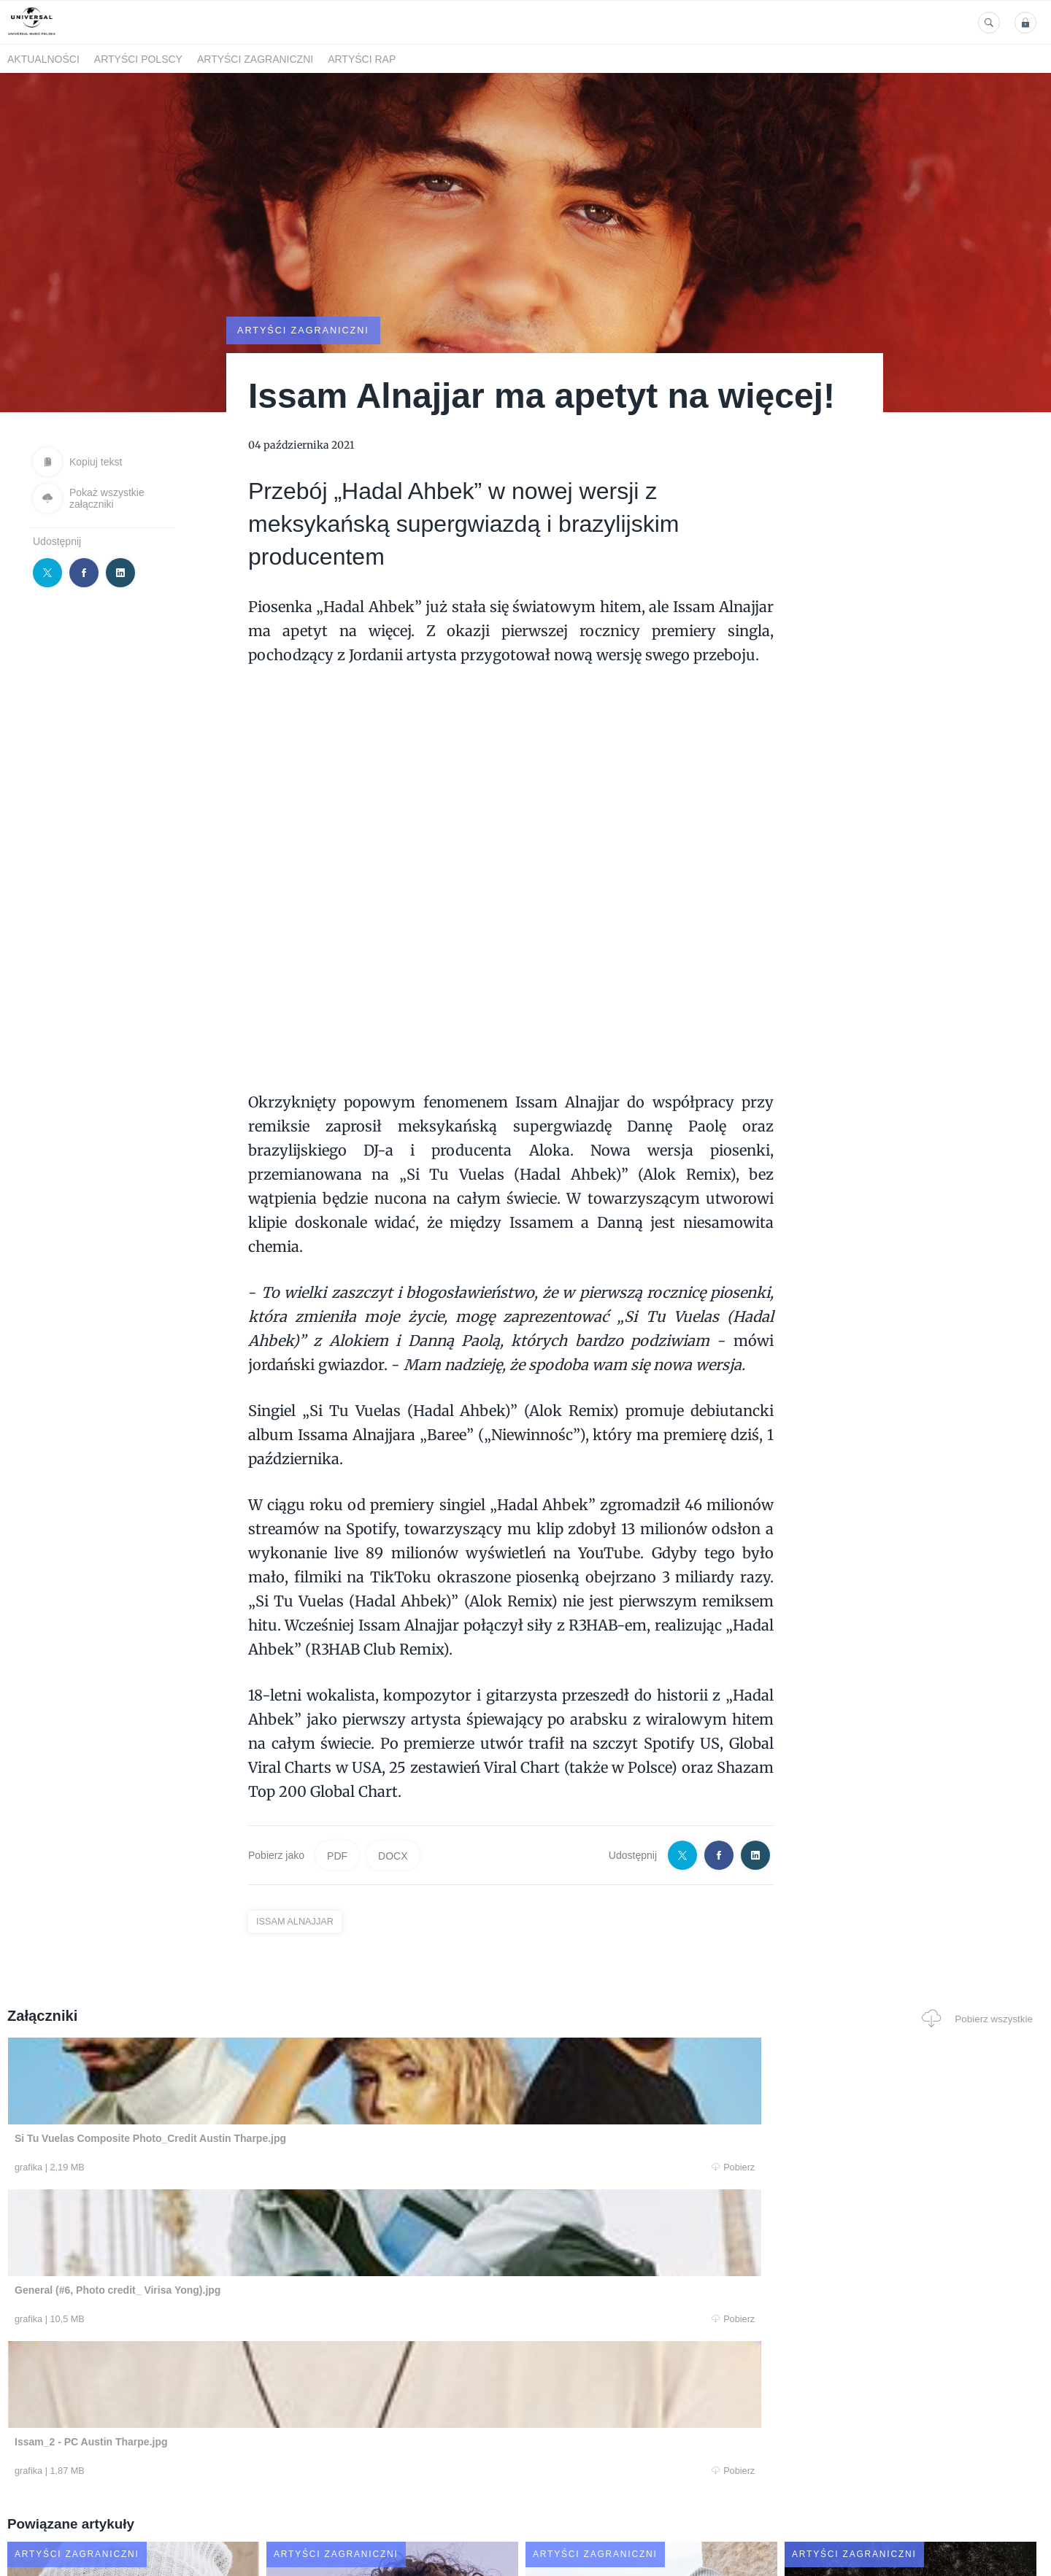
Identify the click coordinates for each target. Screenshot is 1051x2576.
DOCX (392, 1854)
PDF (337, 1854)
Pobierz (228, 2168)
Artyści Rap (362, 59)
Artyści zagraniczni (255, 59)
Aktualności (43, 59)
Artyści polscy (138, 59)
